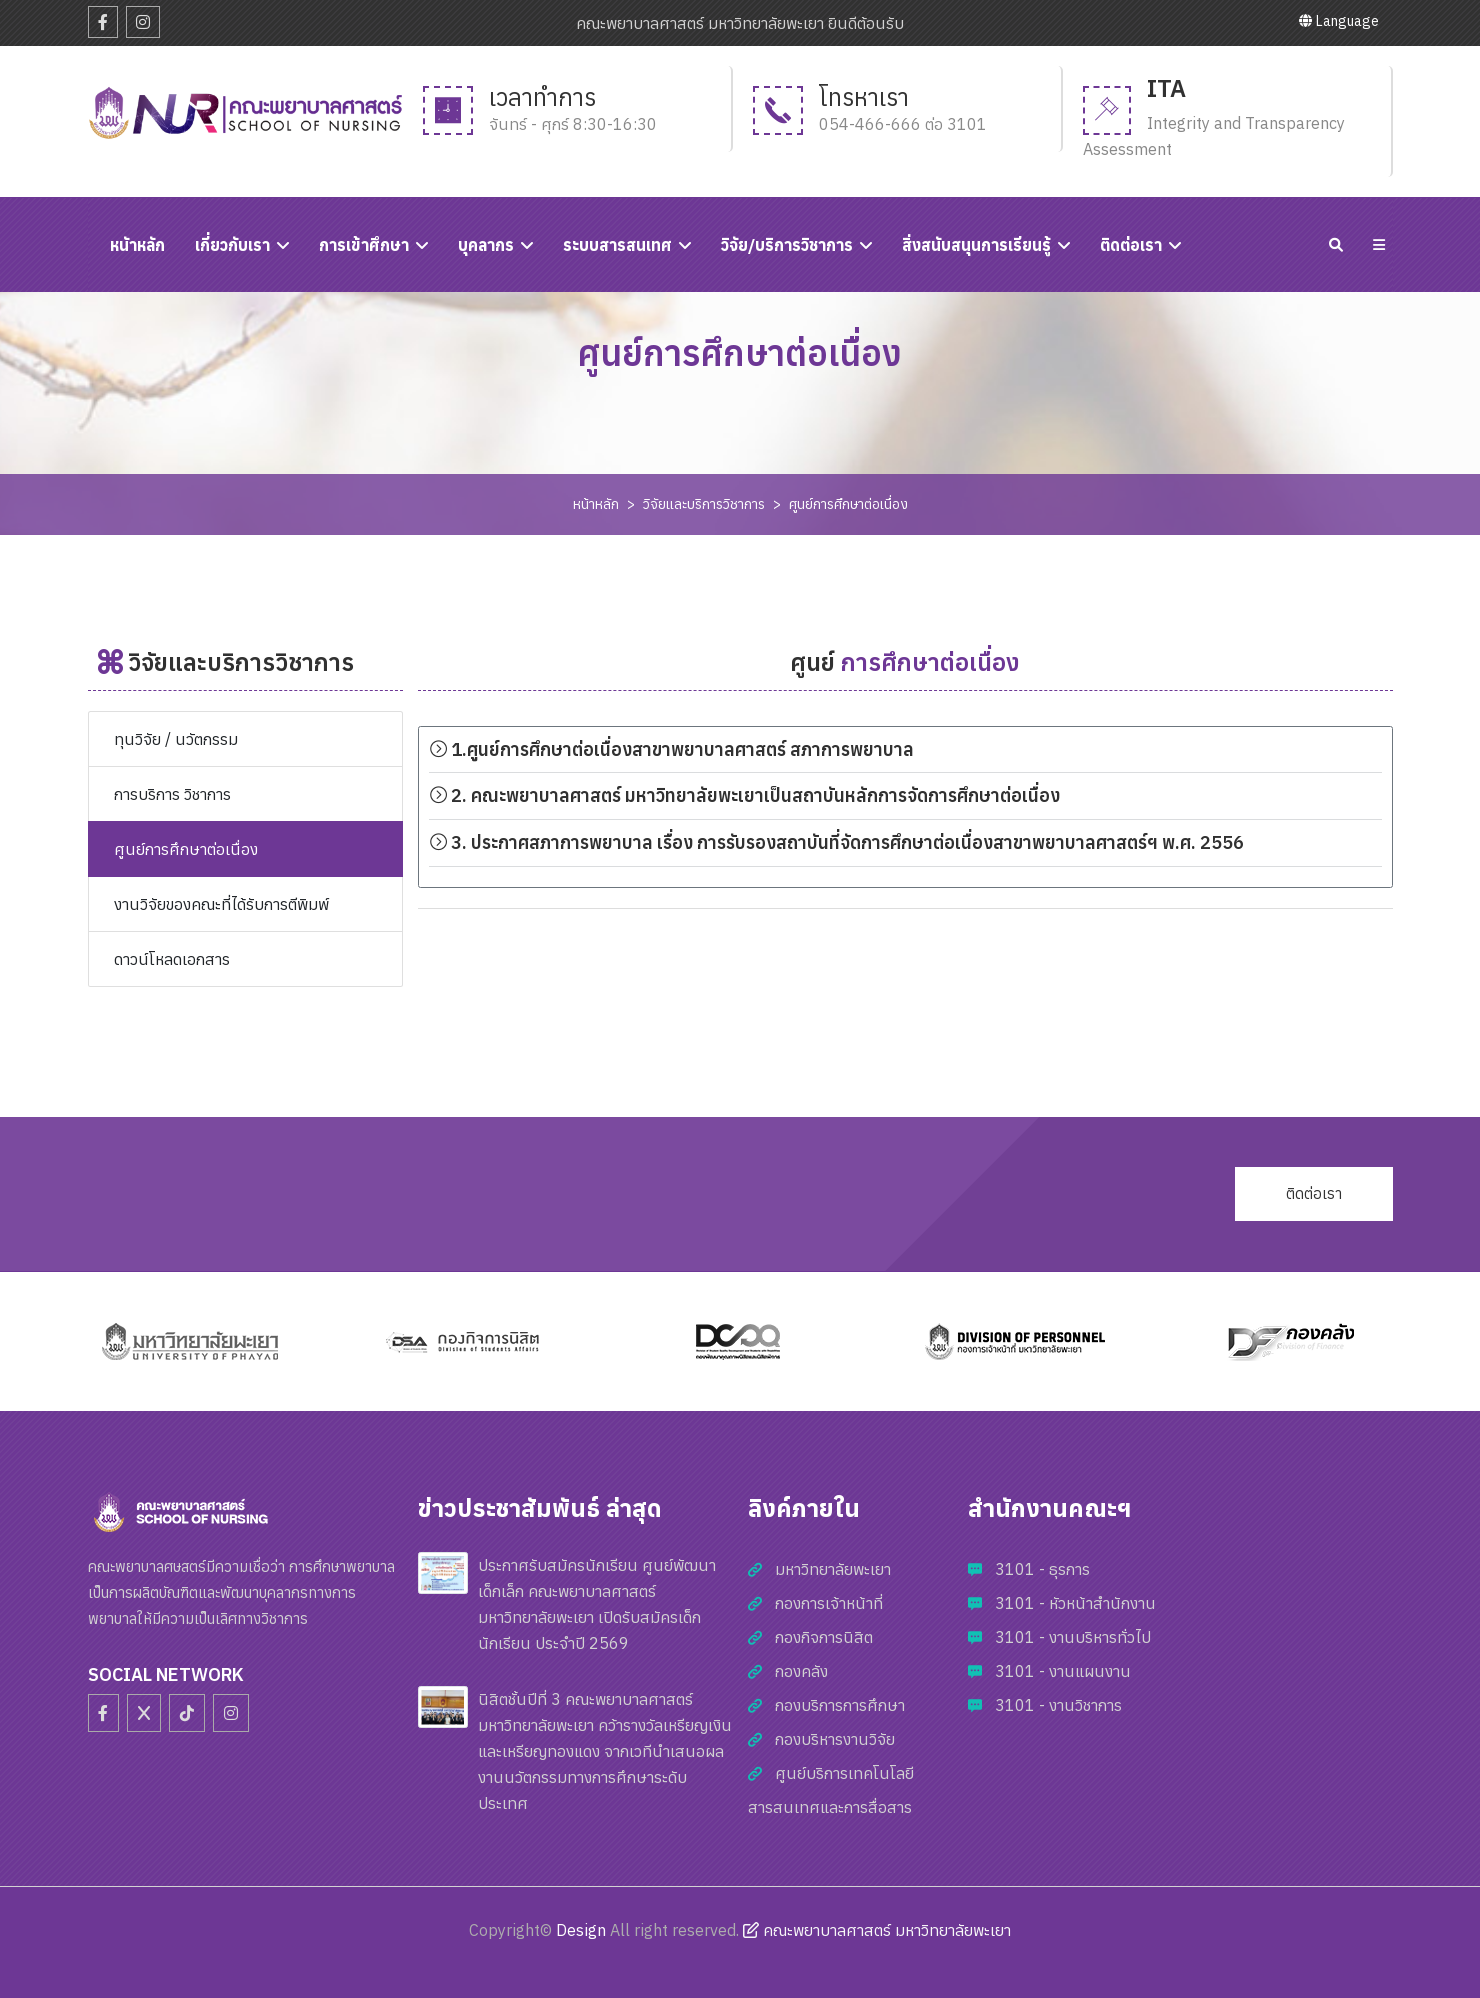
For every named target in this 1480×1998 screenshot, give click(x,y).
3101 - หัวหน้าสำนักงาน (1075, 1603)
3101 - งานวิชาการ (1058, 1705)
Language (1339, 21)
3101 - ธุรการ (1042, 1569)
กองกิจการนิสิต (824, 1637)
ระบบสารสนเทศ (617, 245)
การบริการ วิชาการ (172, 794)
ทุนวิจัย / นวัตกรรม (176, 739)
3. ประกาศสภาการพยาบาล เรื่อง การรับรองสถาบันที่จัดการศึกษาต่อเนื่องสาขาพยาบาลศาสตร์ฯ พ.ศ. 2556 (836, 842)
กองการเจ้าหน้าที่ (829, 1603)
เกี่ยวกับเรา (232, 245)
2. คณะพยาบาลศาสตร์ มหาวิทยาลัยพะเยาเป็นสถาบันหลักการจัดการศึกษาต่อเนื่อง (744, 795)
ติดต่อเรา (1131, 245)
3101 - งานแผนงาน (1063, 1671)
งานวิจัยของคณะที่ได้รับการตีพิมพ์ (221, 904)
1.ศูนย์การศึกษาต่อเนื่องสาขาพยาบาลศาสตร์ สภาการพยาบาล (671, 749)
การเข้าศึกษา (364, 245)
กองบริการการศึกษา (840, 1705)
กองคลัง (801, 1671)
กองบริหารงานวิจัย (835, 1739)
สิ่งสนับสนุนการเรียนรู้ (976, 245)
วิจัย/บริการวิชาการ (787, 245)
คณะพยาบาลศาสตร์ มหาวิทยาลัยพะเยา (877, 1930)
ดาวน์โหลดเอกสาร (172, 959)
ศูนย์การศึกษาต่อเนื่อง (848, 504)
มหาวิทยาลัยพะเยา (833, 1569)
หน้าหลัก (596, 504)
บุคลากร (486, 245)
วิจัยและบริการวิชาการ (704, 504)
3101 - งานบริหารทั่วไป (1073, 1637)
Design (581, 1930)
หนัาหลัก (137, 245)
